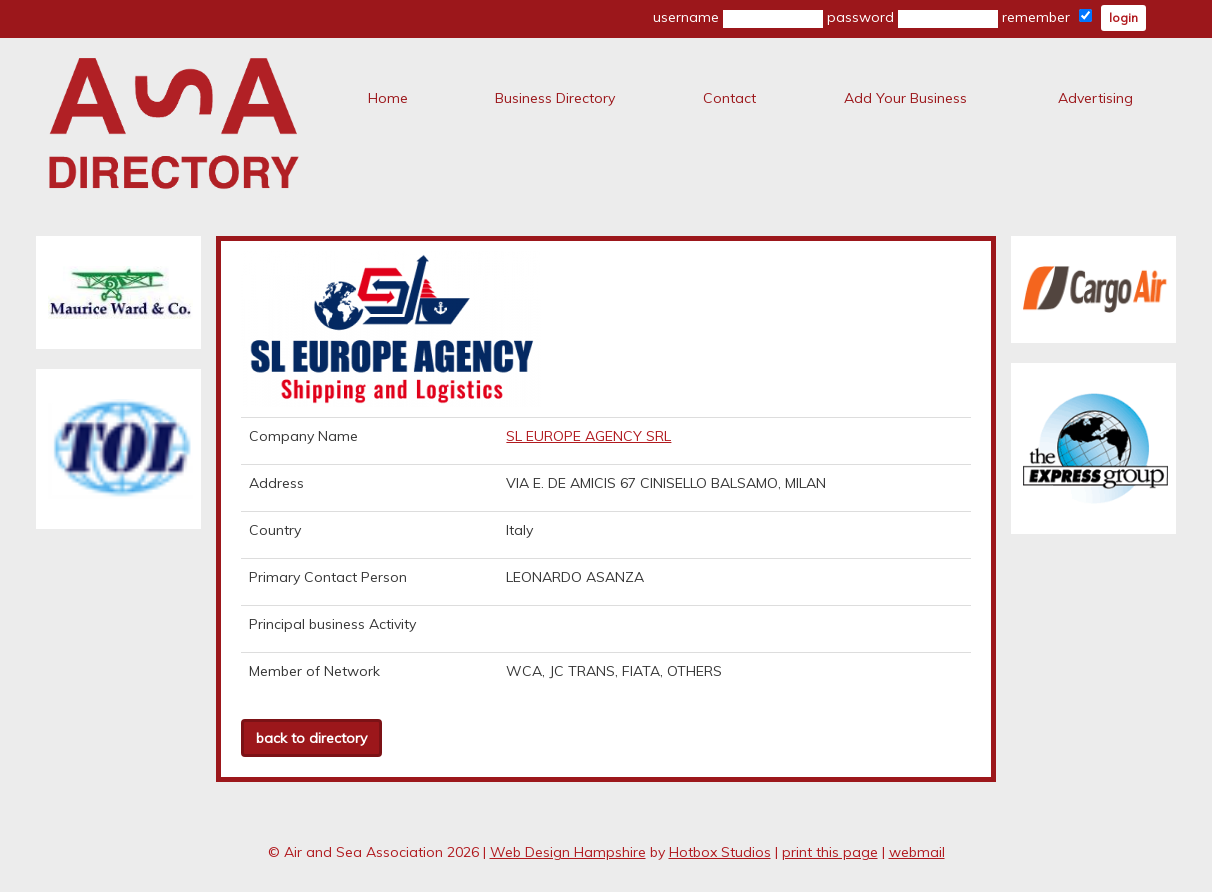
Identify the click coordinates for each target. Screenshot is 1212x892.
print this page (830, 852)
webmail (917, 852)
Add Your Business (905, 98)
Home (388, 98)
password (912, 18)
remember (1047, 17)
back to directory (311, 738)
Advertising (1095, 98)
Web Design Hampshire (568, 852)
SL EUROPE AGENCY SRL (588, 436)
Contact (729, 98)
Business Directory (555, 98)
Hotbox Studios (720, 852)
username (738, 18)
